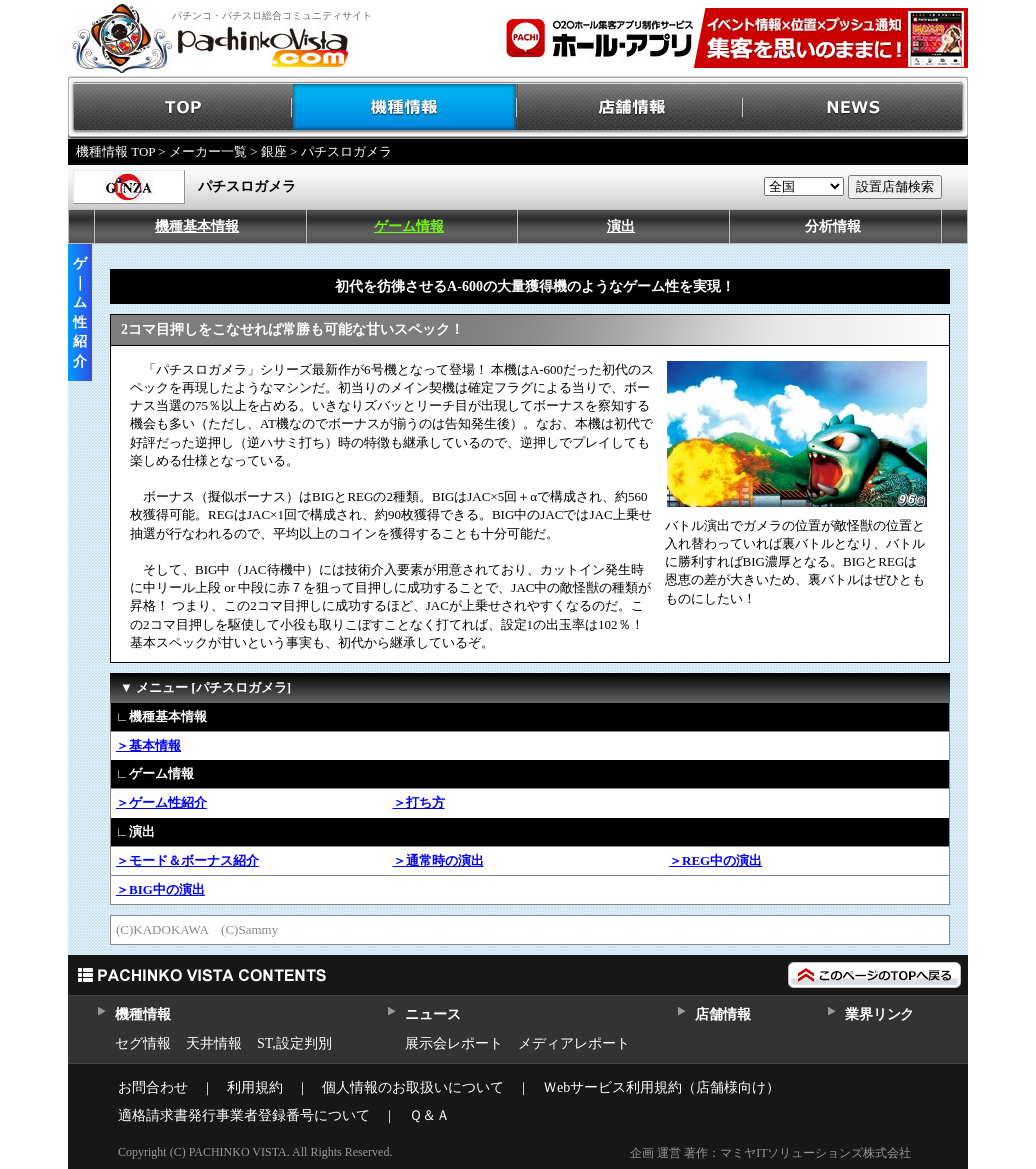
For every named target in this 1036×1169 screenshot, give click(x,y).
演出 (621, 226)
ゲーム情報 (409, 226)
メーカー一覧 (208, 151)
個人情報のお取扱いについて (413, 1087)
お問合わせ (153, 1087)
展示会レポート (454, 1043)
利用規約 (255, 1087)
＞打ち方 (419, 802)
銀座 (274, 151)
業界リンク (879, 1014)
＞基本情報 (148, 745)
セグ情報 (143, 1043)
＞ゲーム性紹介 (161, 802)
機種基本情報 (197, 226)
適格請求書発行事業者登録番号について (244, 1115)
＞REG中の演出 (715, 860)
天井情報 (214, 1043)
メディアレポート (574, 1043)
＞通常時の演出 (438, 860)
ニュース (432, 1014)
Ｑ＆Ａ (429, 1115)
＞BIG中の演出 (160, 889)
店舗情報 (630, 107)
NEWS (855, 107)
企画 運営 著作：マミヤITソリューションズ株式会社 (770, 1153)
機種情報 (405, 107)
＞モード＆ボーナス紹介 (187, 860)
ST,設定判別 (294, 1043)
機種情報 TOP (115, 151)
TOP (180, 107)
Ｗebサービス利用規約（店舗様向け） (661, 1087)
